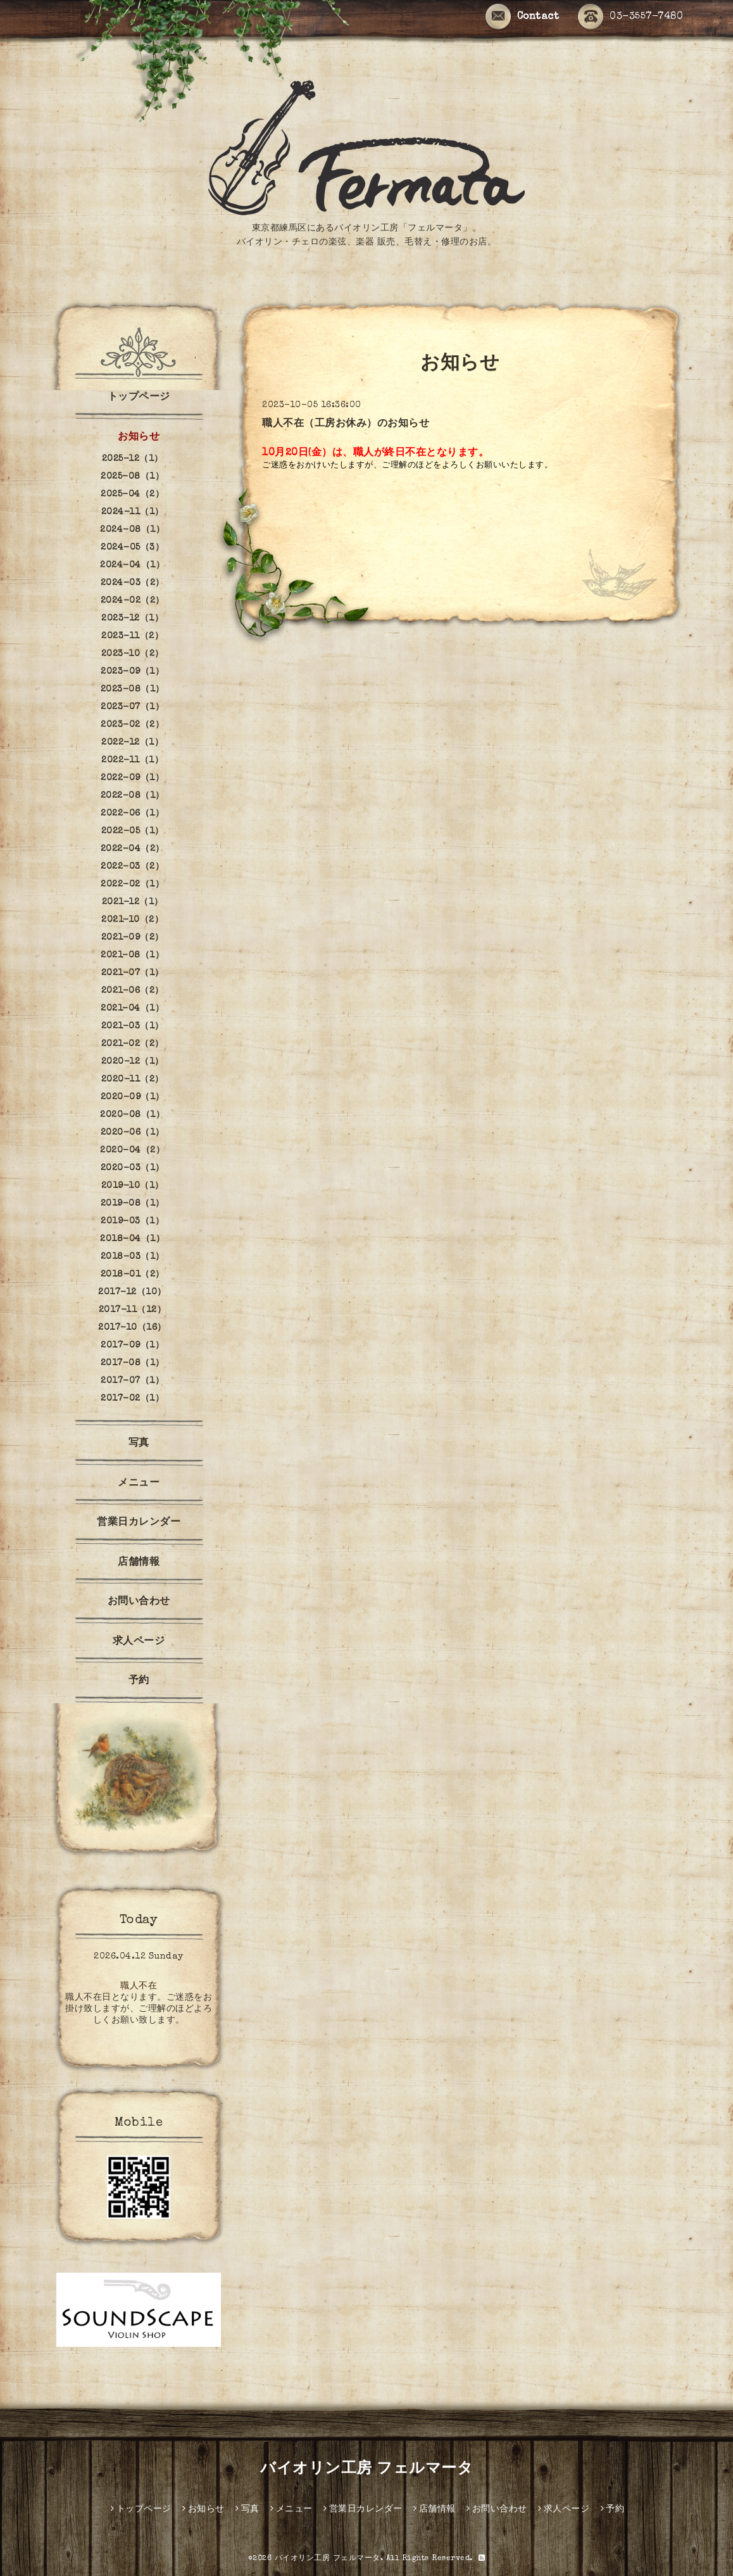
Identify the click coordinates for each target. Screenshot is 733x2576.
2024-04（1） (132, 565)
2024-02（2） (133, 601)
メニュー (139, 1484)
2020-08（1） (132, 1115)
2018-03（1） (133, 1257)
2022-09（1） (132, 778)
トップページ (139, 398)
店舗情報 (139, 1563)
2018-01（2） (133, 1274)
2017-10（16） (132, 1327)
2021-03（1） (132, 1026)
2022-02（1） (132, 884)
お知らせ (139, 437)
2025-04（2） (132, 494)
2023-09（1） (132, 671)
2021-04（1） (132, 1008)
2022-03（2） (132, 866)
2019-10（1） (132, 1186)
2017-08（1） (133, 1363)
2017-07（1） (132, 1381)
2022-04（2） (133, 849)
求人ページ (139, 1642)
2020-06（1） (133, 1132)
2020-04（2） (132, 1150)
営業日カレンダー (138, 1523)
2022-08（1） (133, 796)
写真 (138, 1444)
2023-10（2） (132, 654)
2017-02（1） (132, 1398)
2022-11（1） (132, 760)
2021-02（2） (132, 1044)
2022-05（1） (132, 831)
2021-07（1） (132, 973)
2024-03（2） (133, 583)
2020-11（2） (132, 1079)
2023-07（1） (132, 707)
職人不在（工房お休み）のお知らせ (345, 424)
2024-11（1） (132, 512)
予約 (138, 1681)
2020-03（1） (133, 1168)
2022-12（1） (132, 742)
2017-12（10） (132, 1292)
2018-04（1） (132, 1239)
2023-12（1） (132, 618)
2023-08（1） (133, 689)
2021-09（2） (132, 937)
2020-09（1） (133, 1097)
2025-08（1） (132, 476)
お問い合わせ (139, 1602)
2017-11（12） (132, 1310)
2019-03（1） (132, 1221)
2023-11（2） (132, 636)
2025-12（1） (132, 459)
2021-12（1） (132, 902)
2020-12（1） (132, 1062)
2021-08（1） (132, 955)
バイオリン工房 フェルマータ (366, 2469)
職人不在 (138, 1986)
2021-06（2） (132, 991)
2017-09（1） (132, 1345)
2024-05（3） (132, 547)
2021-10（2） (132, 920)
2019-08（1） (133, 1203)
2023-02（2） (132, 725)
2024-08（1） (132, 530)
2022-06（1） (132, 813)
